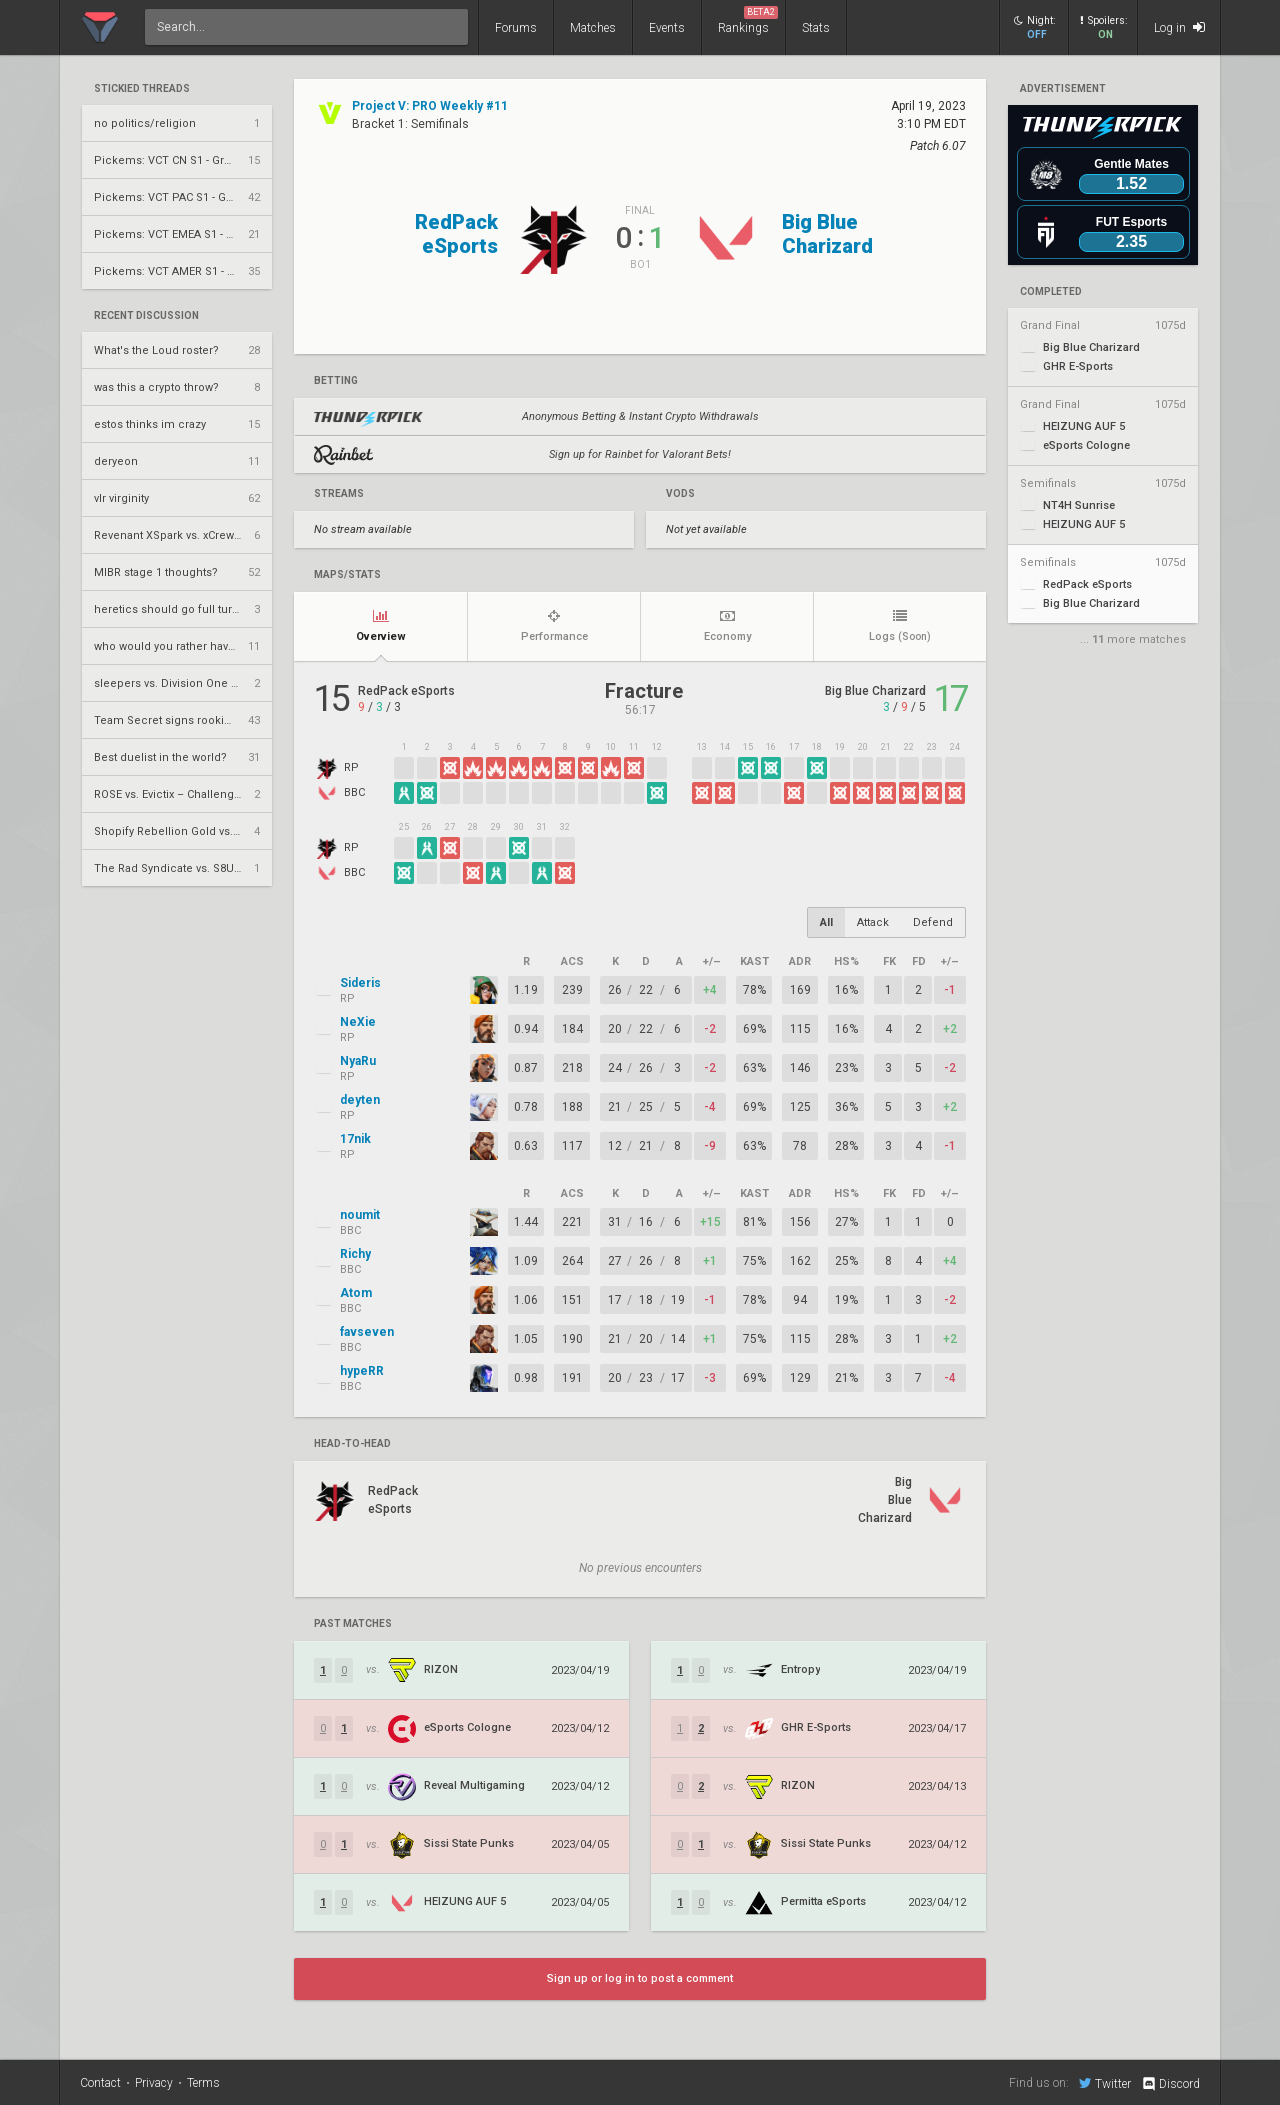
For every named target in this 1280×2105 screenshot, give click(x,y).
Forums (516, 28)
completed (1051, 292)
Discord (1170, 2084)
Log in (1179, 27)
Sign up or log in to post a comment (640, 1978)
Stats (816, 28)
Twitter (1105, 2083)
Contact (100, 2083)
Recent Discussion (146, 316)
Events (667, 28)
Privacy (154, 2083)
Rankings (748, 20)
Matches (593, 28)
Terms (203, 2083)
